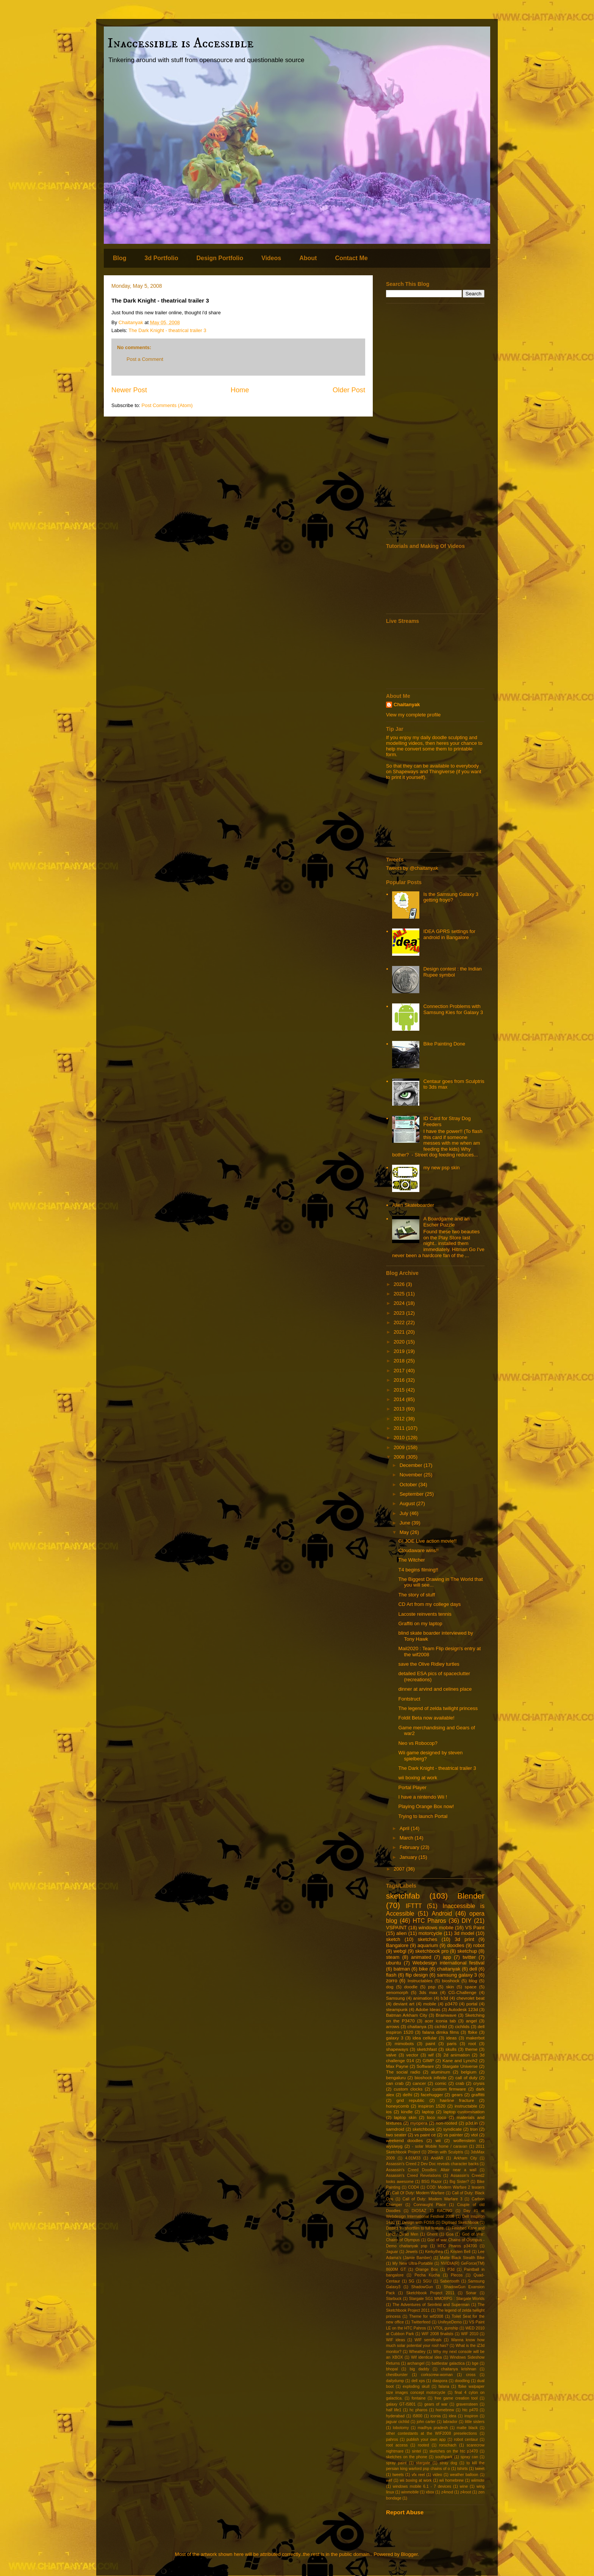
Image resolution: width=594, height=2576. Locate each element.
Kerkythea (434, 2252)
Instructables (420, 1980)
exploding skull (416, 2386)
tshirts (462, 2469)
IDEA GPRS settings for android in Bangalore (449, 934)
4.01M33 (412, 2158)
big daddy (419, 2369)
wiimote (478, 2480)
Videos (271, 258)
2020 (400, 1342)
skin (450, 1986)
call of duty (466, 2077)
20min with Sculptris (445, 2152)
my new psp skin (441, 1167)
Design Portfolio (219, 258)
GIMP (428, 2060)
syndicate (452, 2129)
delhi (407, 2094)
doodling (462, 2381)
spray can (469, 2457)
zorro (391, 1980)
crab (460, 2083)
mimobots (404, 2043)
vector (412, 2054)
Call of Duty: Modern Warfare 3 (433, 2199)
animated (421, 1957)
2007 (400, 1869)
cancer (419, 2083)
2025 (400, 1294)
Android (441, 1913)
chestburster (397, 2375)
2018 (400, 1361)
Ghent (432, 2234)
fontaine (418, 2398)
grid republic (411, 2100)
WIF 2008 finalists (437, 2334)
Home (240, 390)
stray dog (448, 2463)
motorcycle (430, 1933)
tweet (480, 2469)
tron (474, 2129)
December (412, 1465)
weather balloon (464, 2475)
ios (389, 2111)
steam (392, 1957)
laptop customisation (464, 2111)
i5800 (417, 2416)
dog (390, 1986)
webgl (400, 1951)
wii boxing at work (417, 1777)
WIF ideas (395, 2340)
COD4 (413, 2187)
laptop (428, 2111)
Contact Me (351, 258)
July (405, 1513)
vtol (474, 2134)
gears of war (435, 2404)
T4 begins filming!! (418, 1570)
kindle (407, 2111)
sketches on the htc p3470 (453, 2451)
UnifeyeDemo (450, 2322)
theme (471, 2049)
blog (473, 1980)
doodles (455, 1945)
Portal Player (412, 1787)
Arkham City (465, 2158)
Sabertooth (450, 2281)
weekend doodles (404, 2140)
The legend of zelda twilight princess (438, 1708)
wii (438, 2140)
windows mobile (436, 1927)
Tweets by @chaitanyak (412, 868)
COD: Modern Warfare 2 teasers (456, 2187)
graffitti (478, 2094)
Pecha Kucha (427, 2275)
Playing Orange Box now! (426, 1806)
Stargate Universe (460, 2066)
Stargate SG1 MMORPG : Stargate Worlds (447, 2299)
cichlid (441, 2026)
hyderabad (395, 2416)
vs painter (453, 2134)
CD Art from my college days (429, 1604)
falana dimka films (440, 2032)
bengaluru (396, 2077)
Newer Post (129, 390)
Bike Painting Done (444, 1044)
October (409, 1484)
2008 (400, 1457)
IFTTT (414, 1906)
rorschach (447, 2445)
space (471, 1986)
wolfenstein (464, 2140)
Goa (449, 2234)
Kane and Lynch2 (459, 2060)
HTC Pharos (429, 1921)
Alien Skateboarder (413, 1205)
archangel (416, 2363)
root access (397, 2445)
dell (473, 1969)
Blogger (409, 2554)
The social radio (403, 2071)
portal (471, 2003)
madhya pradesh (432, 2428)
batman (402, 1969)
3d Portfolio (161, 258)
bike (423, 1969)
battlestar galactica (448, 2363)
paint (430, 2043)
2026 (400, 1284)
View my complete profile (413, 715)
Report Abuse (405, 2512)
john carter (426, 2422)
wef (389, 2480)
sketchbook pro (432, 1951)
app (447, 1957)
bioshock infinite (430, 2077)
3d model (464, 1933)
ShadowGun (422, 2287)
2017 (400, 1370)
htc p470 (470, 2410)
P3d (451, 2269)
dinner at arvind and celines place (435, 1689)
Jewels (412, 2252)
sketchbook (424, 2129)
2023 (400, 1313)
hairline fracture (457, 2100)
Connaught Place (429, 2205)
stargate (423, 2463)
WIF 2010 (469, 2334)
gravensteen (467, 2404)
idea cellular (425, 2037)
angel (471, 2020)
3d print (464, 1939)
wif (430, 2054)
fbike (472, 2032)
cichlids (462, 2026)
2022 (400, 1322)
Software (425, 2066)
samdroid (395, 2129)
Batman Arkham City (406, 2015)
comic (441, 2083)
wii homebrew (451, 2480)
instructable (466, 2105)
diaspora (439, 2381)
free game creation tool (456, 2398)
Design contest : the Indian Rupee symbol (452, 972)
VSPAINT (396, 1927)
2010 (400, 1437)
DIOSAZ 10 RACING (432, 2211)
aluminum (440, 2071)
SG (411, 2281)
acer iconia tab (440, 2020)
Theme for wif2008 (426, 2316)
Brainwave (446, 2015)
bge (475, 2363)
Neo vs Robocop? (417, 1743)
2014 (400, 1399)
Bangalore (397, 1945)
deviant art (403, 2003)
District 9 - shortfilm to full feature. (415, 2228)
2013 (400, 1409)
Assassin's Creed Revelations (413, 2175)
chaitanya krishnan (458, 2369)
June (406, 1523)
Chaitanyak (407, 704)
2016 (400, 1380)
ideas (451, 2037)
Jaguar (392, 2252)
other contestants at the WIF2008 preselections (431, 2433)
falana (443, 2386)
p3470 (451, 2003)
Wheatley (417, 2352)
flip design (416, 1975)
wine (464, 2486)
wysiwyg (394, 2146)
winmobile (410, 2492)
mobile (429, 2003)
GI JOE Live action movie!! (427, 1541)
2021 (400, 1332)
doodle (410, 1986)
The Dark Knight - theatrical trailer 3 (167, 330)
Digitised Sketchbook (460, 2222)
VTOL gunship (445, 2328)
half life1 (393, 2410)
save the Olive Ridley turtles (428, 1664)
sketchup (467, 1951)
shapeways (397, 2049)
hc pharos (418, 2410)
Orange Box (427, 2269)
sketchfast (427, 2049)
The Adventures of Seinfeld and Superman (430, 2305)
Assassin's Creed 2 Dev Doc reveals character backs (432, 2164)
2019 (400, 1351)
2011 (400, 1428)
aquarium (427, 1945)
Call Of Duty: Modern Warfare (418, 2193)
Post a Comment (145, 359)
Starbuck (394, 2299)
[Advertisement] (435, 421)
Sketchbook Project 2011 (430, 2293)
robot (479, 1945)
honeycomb (397, 2105)
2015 (400, 1390)
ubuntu (393, 1963)
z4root (465, 2492)
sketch (393, 1939)
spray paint (396, 2463)
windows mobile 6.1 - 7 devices (422, 2486)
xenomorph (397, 1992)
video (437, 2475)
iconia (435, 2416)
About (308, 258)
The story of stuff (416, 1595)
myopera (418, 2122)
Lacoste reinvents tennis (424, 1614)
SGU (427, 2281)
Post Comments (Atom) (167, 405)
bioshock (451, 1980)
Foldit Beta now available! (426, 1718)
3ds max (428, 1992)
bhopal (392, 2369)
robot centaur (466, 2439)
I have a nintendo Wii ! (422, 1797)
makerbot (475, 2037)
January (409, 1857)
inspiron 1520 (432, 2105)
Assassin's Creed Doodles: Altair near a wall (431, 2170)
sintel (416, 2451)
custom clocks (408, 2088)
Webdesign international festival (449, 1963)
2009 (400, 1447)
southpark (444, 2457)
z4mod (447, 2492)
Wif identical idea (426, 2357)
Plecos (457, 2275)
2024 (400, 1303)
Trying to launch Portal (422, 1816)
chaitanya (417, 2026)
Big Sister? (459, 2182)
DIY (467, 1921)
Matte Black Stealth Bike (462, 2258)
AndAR (437, 2158)
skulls (451, 2049)
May (405, 1532)
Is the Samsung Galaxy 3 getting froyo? (450, 897)
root (472, 2043)
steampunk (397, 2009)
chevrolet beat (470, 1998)
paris (451, 2043)
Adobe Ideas (428, 2009)
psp (431, 1986)
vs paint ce (425, 2134)
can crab (394, 2083)
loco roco (436, 2117)
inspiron (471, 2416)
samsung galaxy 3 (457, 1975)
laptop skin (405, 2117)
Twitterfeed (420, 2322)
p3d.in (472, 2122)
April (405, 1828)
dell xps (418, 2381)
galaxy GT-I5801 (401, 2404)
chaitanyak (448, 1969)
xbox (430, 2492)
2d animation (456, 2054)
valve (391, 2054)
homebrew (445, 2410)
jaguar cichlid (397, 2422)
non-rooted (446, 2122)
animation (423, 1998)
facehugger (432, 2094)
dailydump (395, 2381)
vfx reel (418, 2475)
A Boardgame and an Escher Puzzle (446, 1222)
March (407, 1838)
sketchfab (403, 1895)
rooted (423, 2445)
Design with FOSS (418, 2222)
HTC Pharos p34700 (457, 2246)
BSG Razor (431, 2182)
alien (401, 1933)
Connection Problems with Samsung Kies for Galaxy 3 (453, 1009)
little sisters (475, 2422)
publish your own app (426, 2439)
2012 (400, 1418)
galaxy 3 (394, 2037)
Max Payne (397, 2066)
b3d (444, 1998)
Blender (471, 1895)
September (412, 1494)
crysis (479, 2083)
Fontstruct (409, 1699)
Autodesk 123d (463, 2009)
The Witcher (411, 1560)
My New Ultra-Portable (412, 2263)
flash (391, 1975)
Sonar (471, 2293)
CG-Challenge (462, 1992)
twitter (469, 1957)
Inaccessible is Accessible (181, 43)
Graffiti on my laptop (420, 1623)
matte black (467, 2428)
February (410, 1847)
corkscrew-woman (437, 2375)
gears (457, 2094)
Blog (120, 258)
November (412, 1475)
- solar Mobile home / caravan (439, 2146)
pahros (392, 2439)
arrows (392, 2026)
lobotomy (401, 2428)
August (408, 1503)
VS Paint (475, 1927)
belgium (469, 2071)
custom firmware (449, 2088)
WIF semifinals (427, 2340)
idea (452, 2416)
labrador (450, 2422)
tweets (398, 2475)
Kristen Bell (460, 2252)
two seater (396, 2134)
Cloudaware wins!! (418, 1550)
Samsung (395, 1998)
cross (470, 2375)
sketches (427, 1939)
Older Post (349, 390)
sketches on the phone (406, 2457)
